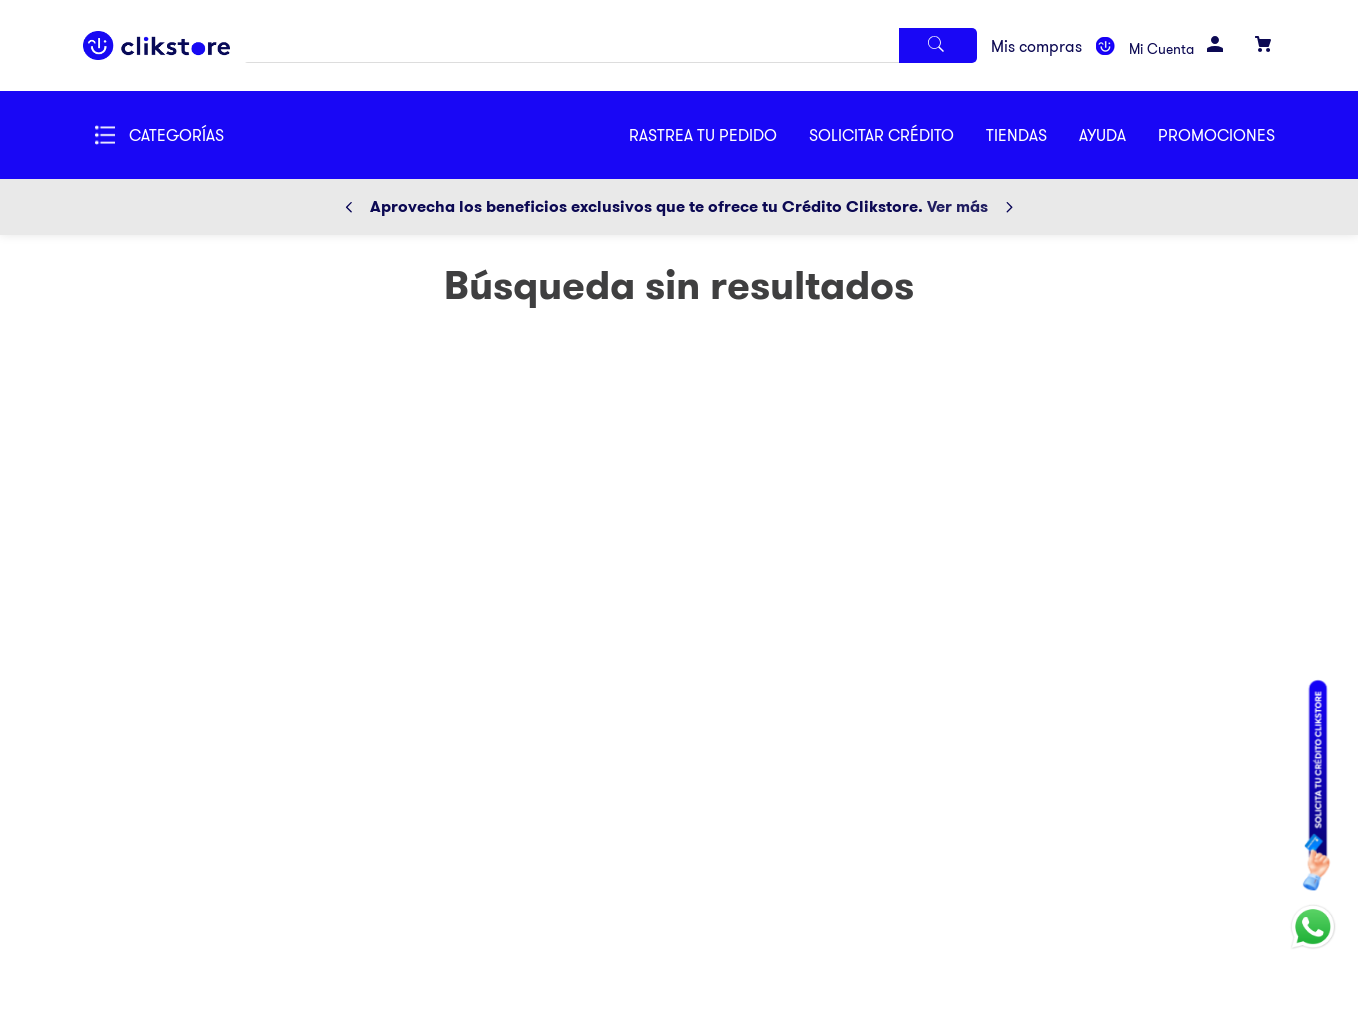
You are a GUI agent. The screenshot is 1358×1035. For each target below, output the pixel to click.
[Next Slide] (1009, 207)
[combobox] (611, 45)
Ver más (957, 206)
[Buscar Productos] (938, 45)
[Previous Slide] (349, 207)
